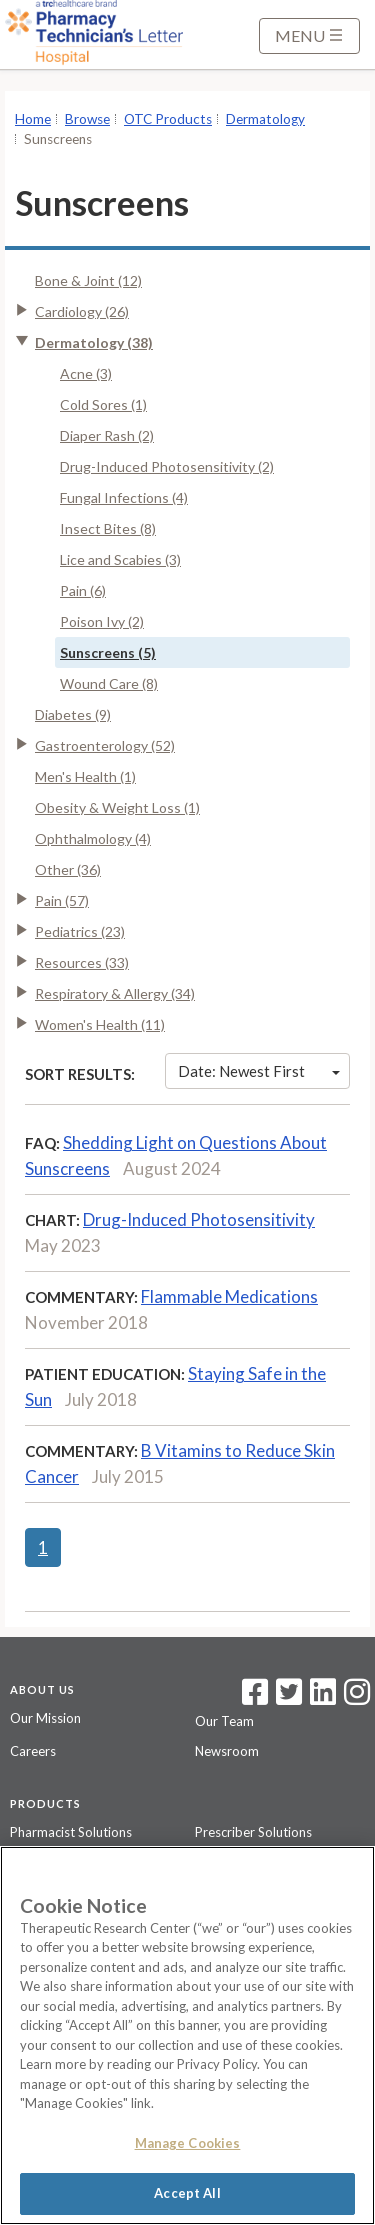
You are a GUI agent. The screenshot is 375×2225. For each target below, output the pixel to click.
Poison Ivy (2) (102, 621)
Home (33, 119)
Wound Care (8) (109, 683)
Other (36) (68, 869)
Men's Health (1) (85, 776)
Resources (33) (82, 962)
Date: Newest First (259, 1071)
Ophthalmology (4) (93, 838)
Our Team (224, 1721)
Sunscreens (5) (108, 652)
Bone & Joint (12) (88, 280)
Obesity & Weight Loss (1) (117, 807)
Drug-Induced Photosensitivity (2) (167, 466)
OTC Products (168, 119)
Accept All (187, 2193)
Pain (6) (83, 590)
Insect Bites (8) (108, 528)
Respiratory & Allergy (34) (115, 993)
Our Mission (45, 1718)
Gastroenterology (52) (105, 745)
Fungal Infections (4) (124, 497)
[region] (187, 2035)
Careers (33, 1751)
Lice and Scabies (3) (120, 559)
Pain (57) (62, 900)
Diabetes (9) (73, 714)
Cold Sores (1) (103, 404)
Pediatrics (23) (80, 931)
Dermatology (265, 119)
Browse (87, 119)
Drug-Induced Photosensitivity (199, 1219)
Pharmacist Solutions (71, 1832)
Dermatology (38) (94, 342)
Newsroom (227, 1751)
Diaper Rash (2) (107, 435)
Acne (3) (86, 373)
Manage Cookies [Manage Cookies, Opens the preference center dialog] (188, 2143)
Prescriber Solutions (253, 1832)
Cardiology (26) (82, 311)
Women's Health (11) (100, 1024)
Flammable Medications (229, 1296)
